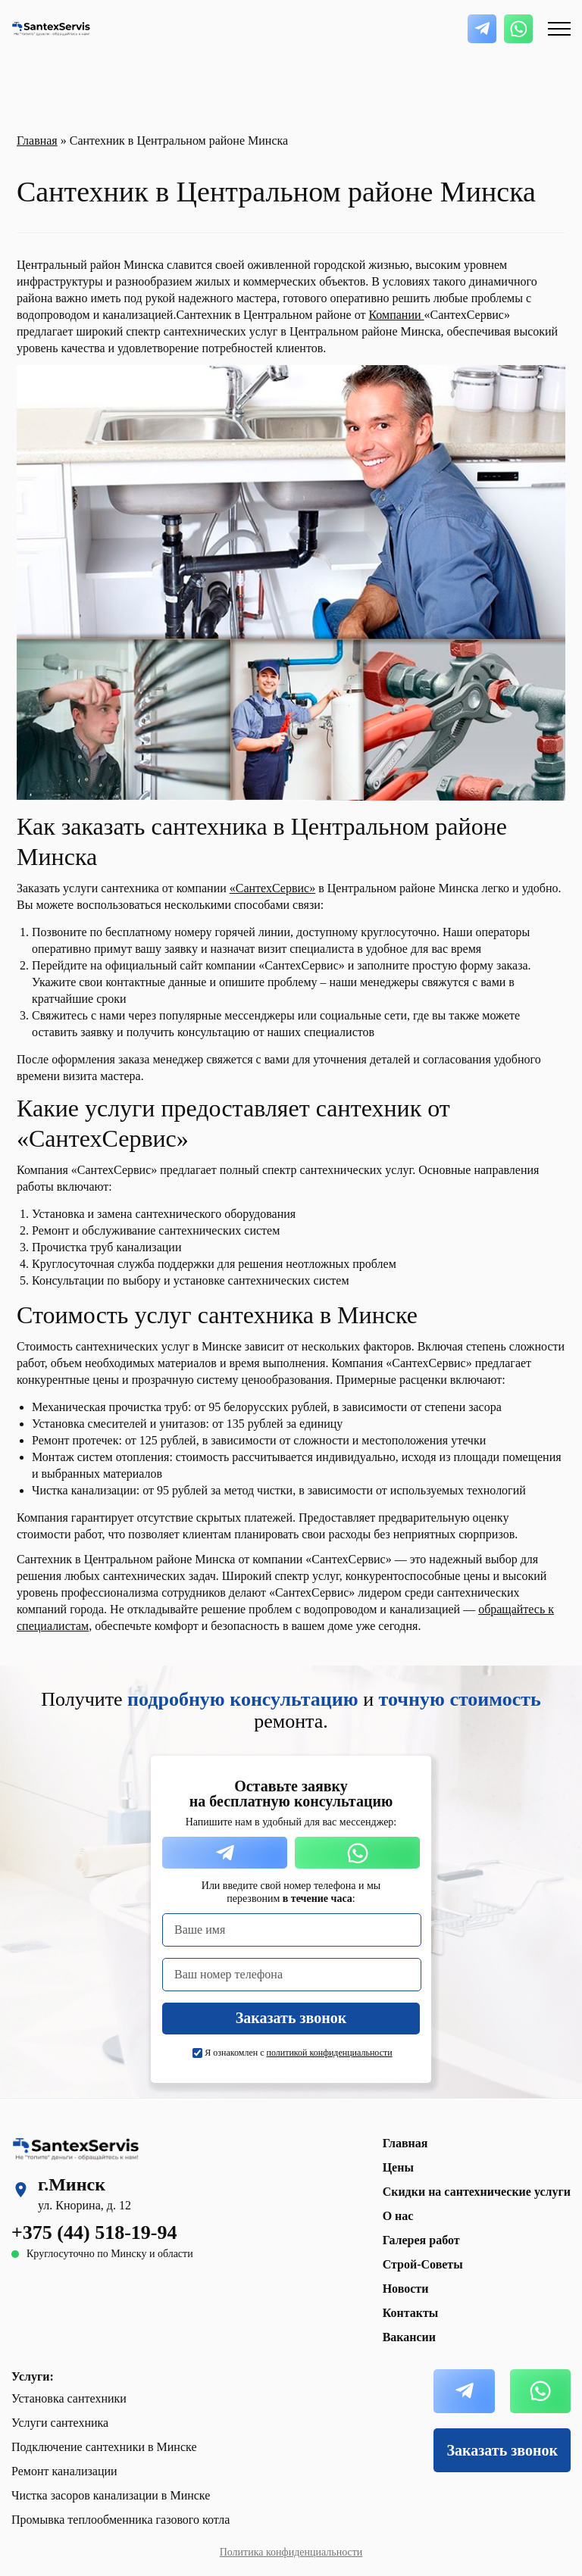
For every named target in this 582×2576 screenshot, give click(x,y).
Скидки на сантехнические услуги (477, 2191)
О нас (398, 2215)
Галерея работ (421, 2240)
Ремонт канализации (64, 2471)
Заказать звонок (502, 2450)
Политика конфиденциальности (291, 2552)
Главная (37, 140)
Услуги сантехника (59, 2422)
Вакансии (409, 2337)
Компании (396, 314)
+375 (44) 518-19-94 (94, 2232)
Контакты (411, 2312)
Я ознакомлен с (298, 2052)
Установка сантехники (69, 2398)
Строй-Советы (423, 2264)
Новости (406, 2288)
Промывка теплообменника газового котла (120, 2519)
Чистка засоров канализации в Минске (110, 2495)
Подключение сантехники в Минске (104, 2446)
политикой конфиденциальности (330, 2052)
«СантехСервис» (272, 888)
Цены (398, 2167)
